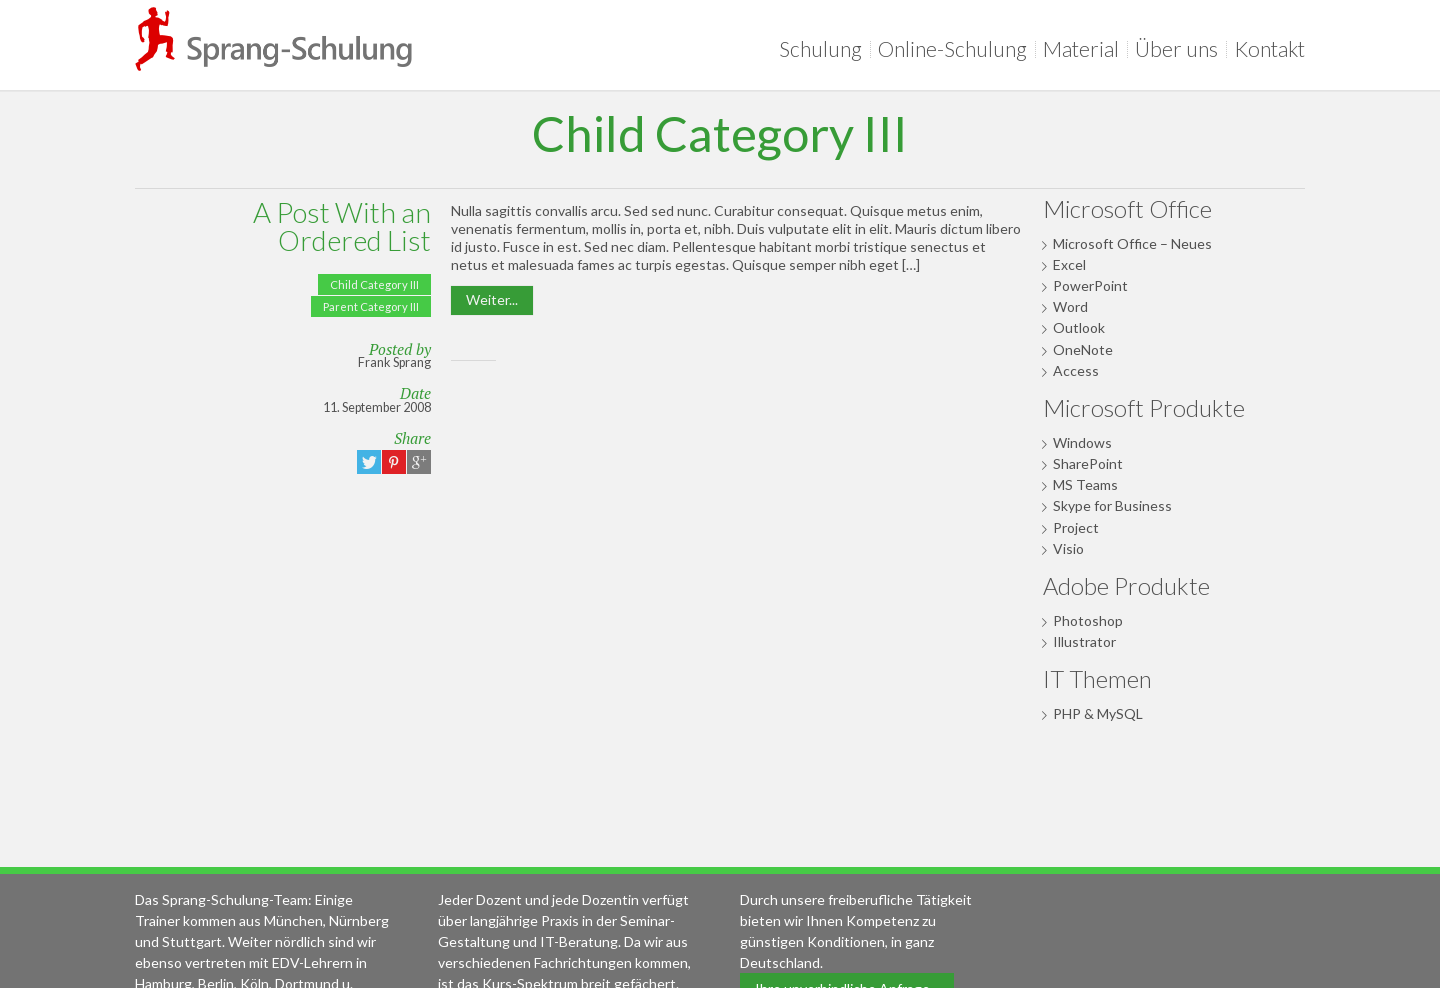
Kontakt (1269, 48)
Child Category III (374, 284)
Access (1076, 370)
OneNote (1083, 349)
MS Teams (1085, 484)
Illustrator (1084, 641)
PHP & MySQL (1098, 713)
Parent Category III (371, 306)
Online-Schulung (956, 48)
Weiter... (492, 299)
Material (1085, 48)
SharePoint (1088, 463)
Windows (1082, 442)
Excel (1069, 264)
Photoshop (1088, 620)
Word (1070, 306)
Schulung (824, 48)
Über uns (1180, 48)
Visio (1068, 548)
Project (1076, 527)
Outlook (1079, 327)
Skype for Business (1112, 505)
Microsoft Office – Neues (1132, 243)
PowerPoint (1090, 285)
